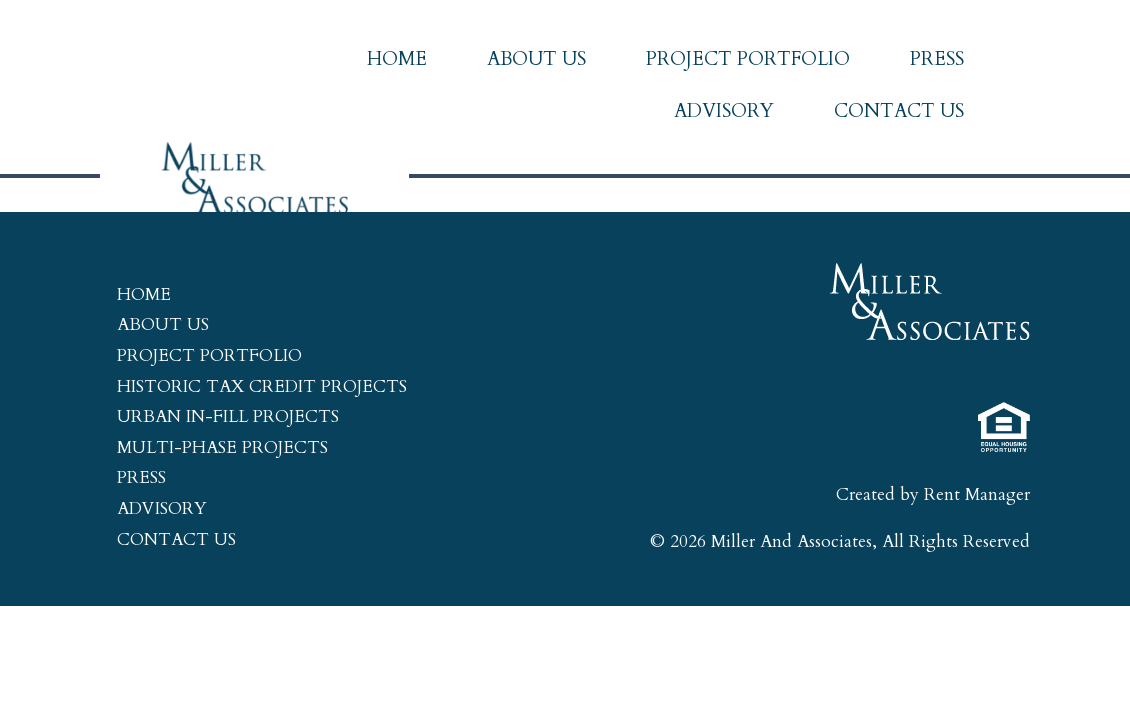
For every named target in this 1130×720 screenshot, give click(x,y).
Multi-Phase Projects (222, 447)
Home (397, 59)
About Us (536, 59)
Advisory (724, 111)
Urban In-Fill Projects (228, 416)
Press (937, 59)
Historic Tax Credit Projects (262, 386)
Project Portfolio (748, 59)
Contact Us (899, 111)
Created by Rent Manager (933, 494)
